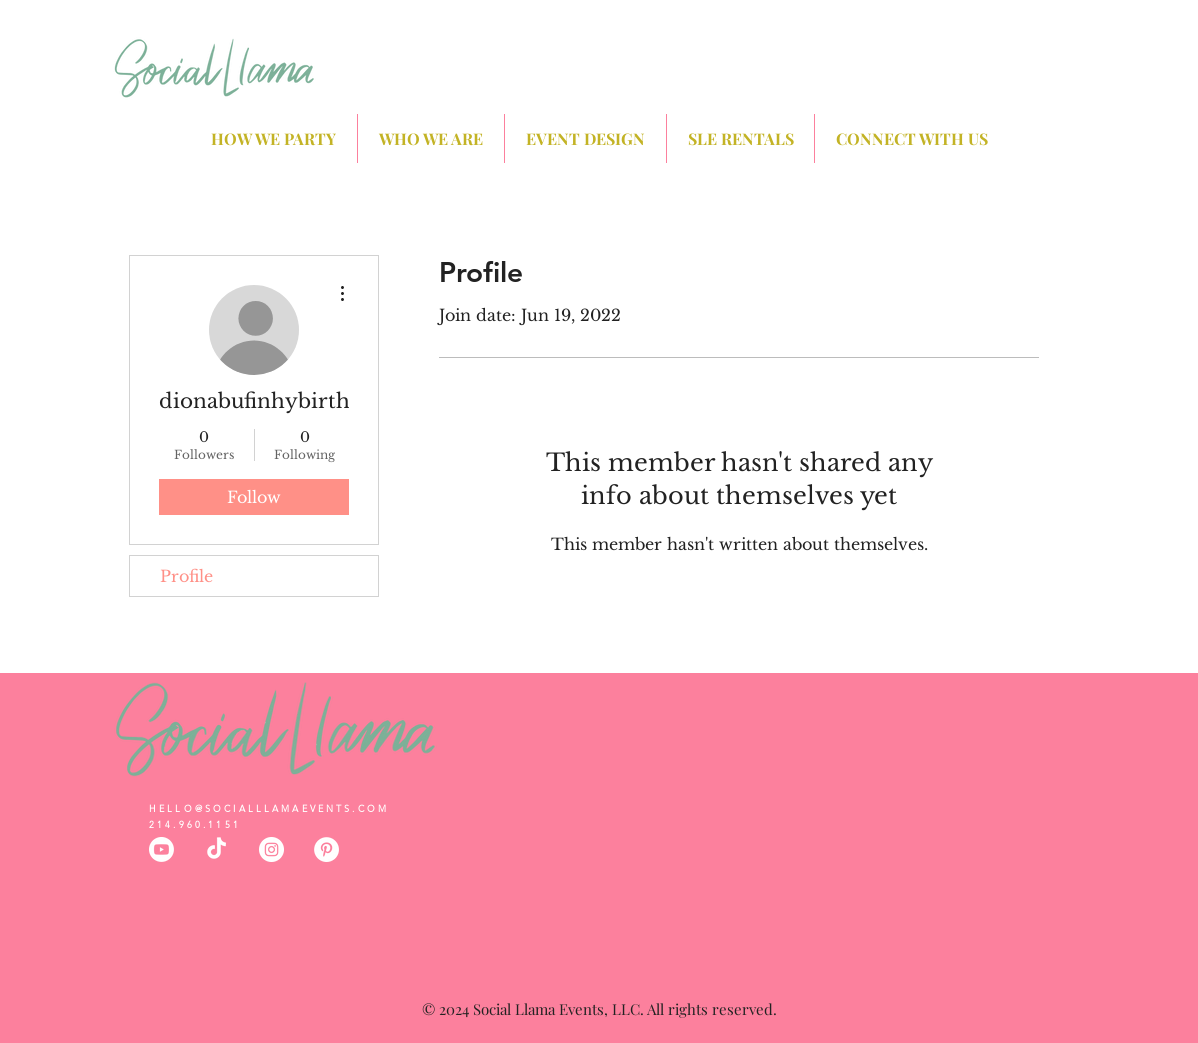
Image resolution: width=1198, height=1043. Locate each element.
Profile (186, 576)
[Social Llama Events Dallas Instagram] (271, 849)
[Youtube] (161, 849)
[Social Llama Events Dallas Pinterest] (326, 849)
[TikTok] (216, 849)
